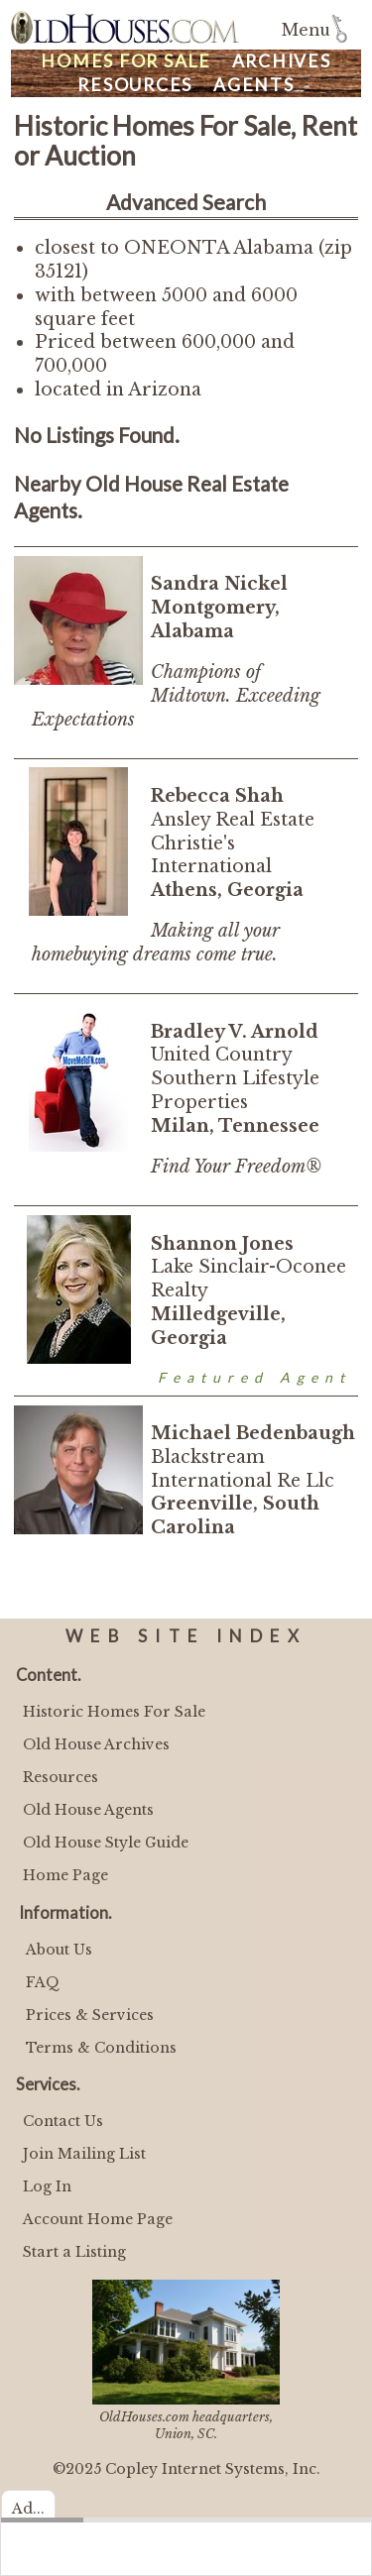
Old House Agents (88, 1810)
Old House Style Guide (105, 1842)
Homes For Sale (126, 61)
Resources (134, 84)
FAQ (43, 1982)
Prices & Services (90, 2015)
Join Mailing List (84, 2154)
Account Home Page (98, 2219)
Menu (306, 30)
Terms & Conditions (101, 2048)
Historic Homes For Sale (114, 1712)
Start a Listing (74, 2252)
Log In (47, 2186)
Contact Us (63, 2121)
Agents (254, 84)
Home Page (65, 1875)
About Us (59, 1950)
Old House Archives (96, 1744)
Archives (281, 61)
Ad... (28, 2509)
